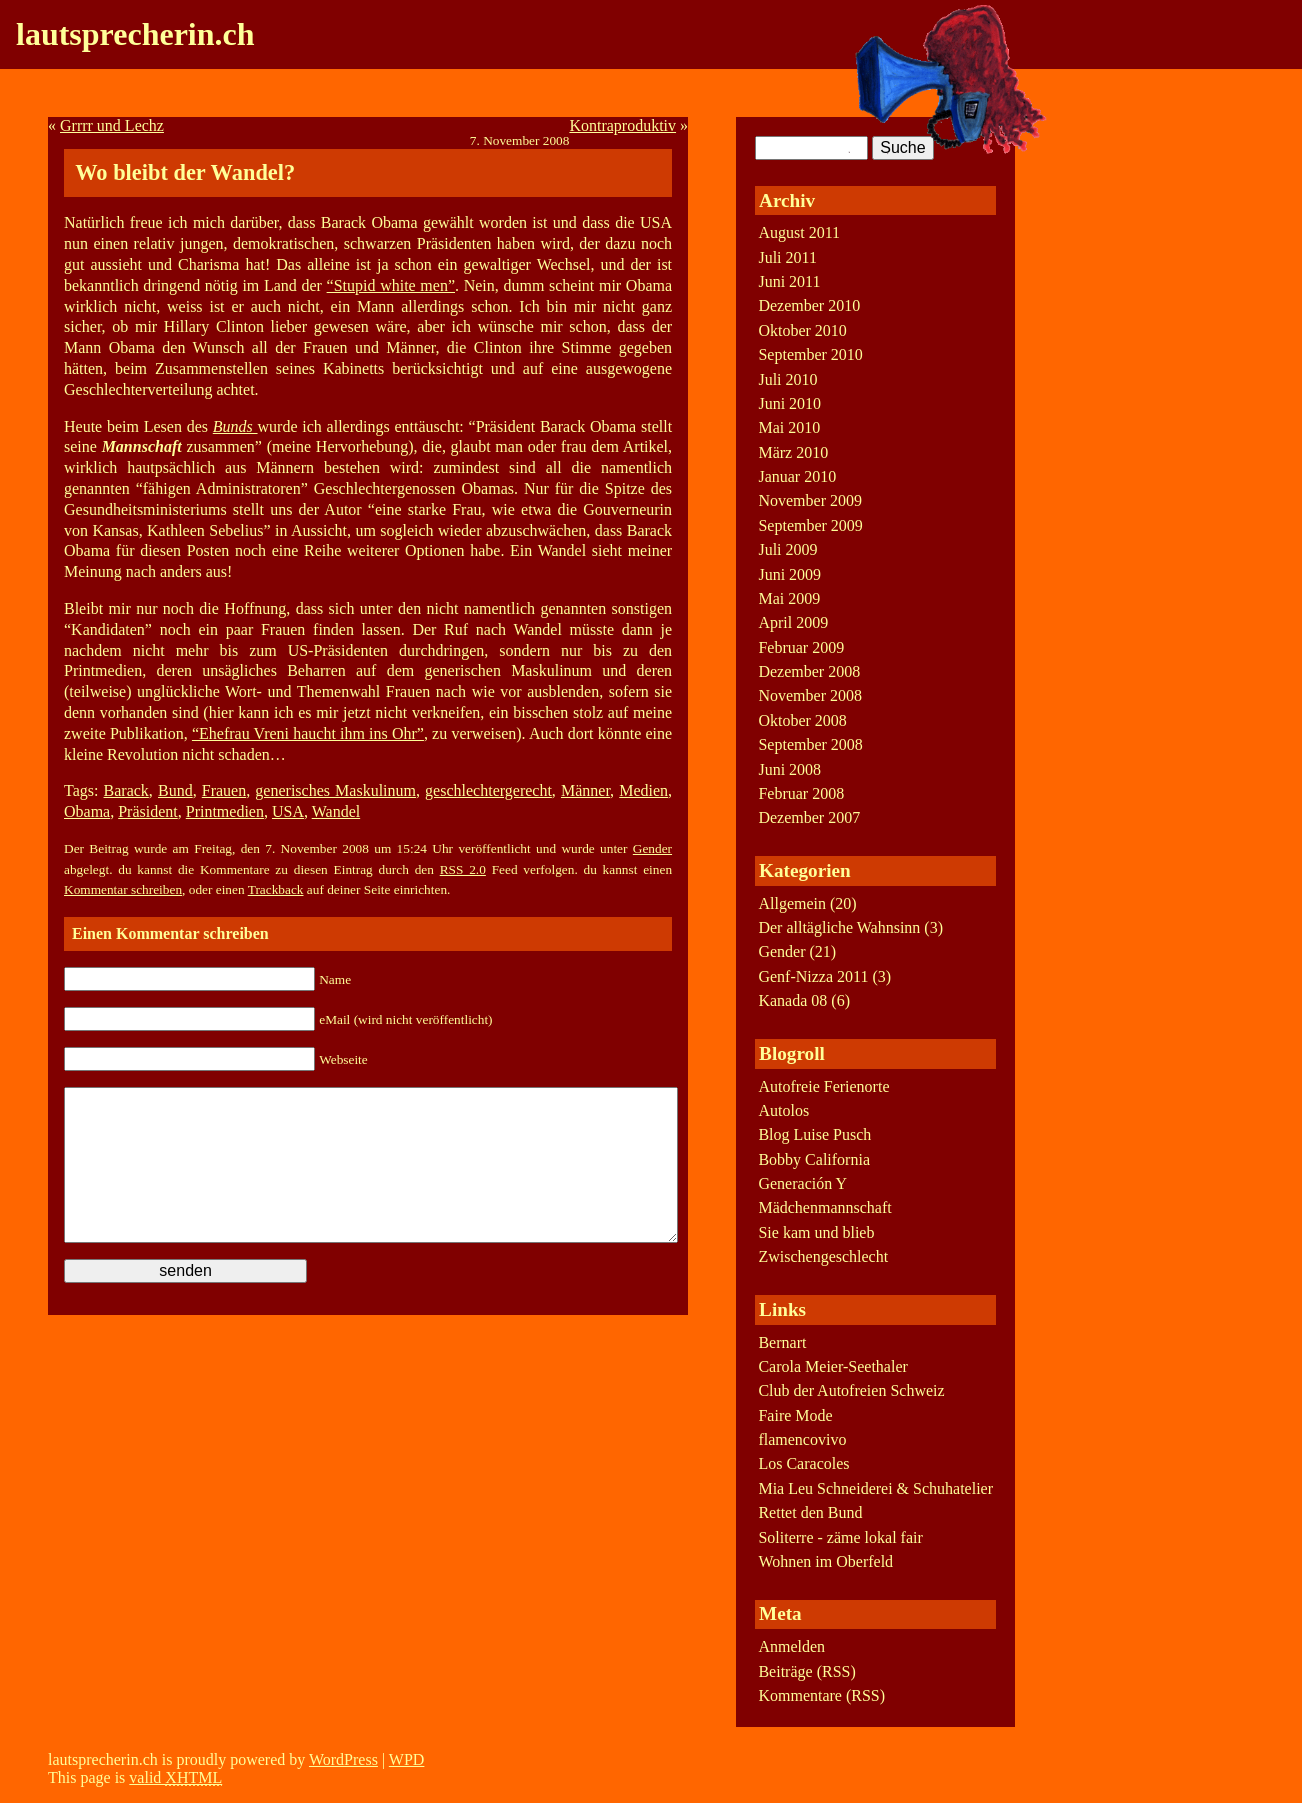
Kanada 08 (792, 1000)
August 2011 (799, 232)
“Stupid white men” (391, 285)
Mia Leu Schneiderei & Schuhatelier (875, 1488)
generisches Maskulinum (335, 790)
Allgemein (792, 903)
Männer (585, 790)
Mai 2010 (789, 427)
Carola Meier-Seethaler (832, 1366)
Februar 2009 (801, 647)
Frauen (224, 790)
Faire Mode (795, 1415)
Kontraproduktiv (622, 125)
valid (175, 1777)
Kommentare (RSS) (821, 1695)
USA (288, 811)
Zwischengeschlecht (823, 1256)
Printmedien (225, 811)
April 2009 (793, 622)
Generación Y (802, 1183)
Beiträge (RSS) (806, 1671)
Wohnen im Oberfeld (825, 1561)
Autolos (783, 1110)
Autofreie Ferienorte (823, 1086)
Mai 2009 (789, 598)
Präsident (148, 811)
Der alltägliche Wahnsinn (839, 927)
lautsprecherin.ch (135, 34)
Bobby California (814, 1159)
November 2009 (810, 500)
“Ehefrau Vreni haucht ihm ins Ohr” (308, 733)
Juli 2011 (787, 257)
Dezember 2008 (809, 671)
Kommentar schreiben (123, 889)
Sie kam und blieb (816, 1232)
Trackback (276, 889)
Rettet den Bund (810, 1512)
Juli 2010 (787, 379)
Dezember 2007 (809, 817)
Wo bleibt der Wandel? (185, 172)
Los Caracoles (803, 1463)
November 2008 (810, 695)
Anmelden (791, 1646)
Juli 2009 (787, 549)
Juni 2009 (789, 574)
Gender (652, 848)
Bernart (782, 1342)
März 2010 (793, 452)
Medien (643, 790)
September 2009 (810, 525)
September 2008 (810, 744)
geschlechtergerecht (488, 790)
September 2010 (810, 354)
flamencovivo (802, 1439)
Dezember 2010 (809, 305)
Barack (126, 790)
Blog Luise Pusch (814, 1134)
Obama (87, 811)
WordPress (343, 1759)
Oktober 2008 (802, 720)
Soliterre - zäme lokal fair (840, 1537)
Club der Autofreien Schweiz (851, 1390)
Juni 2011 (789, 281)
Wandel (336, 811)
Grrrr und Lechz (112, 125)
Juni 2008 (789, 769)
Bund (175, 790)
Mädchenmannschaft (824, 1207)
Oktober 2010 (802, 330)
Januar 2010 (797, 476)
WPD (407, 1759)
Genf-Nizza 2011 (813, 976)
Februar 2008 (801, 793)
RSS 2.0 (463, 869)
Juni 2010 (789, 403)
